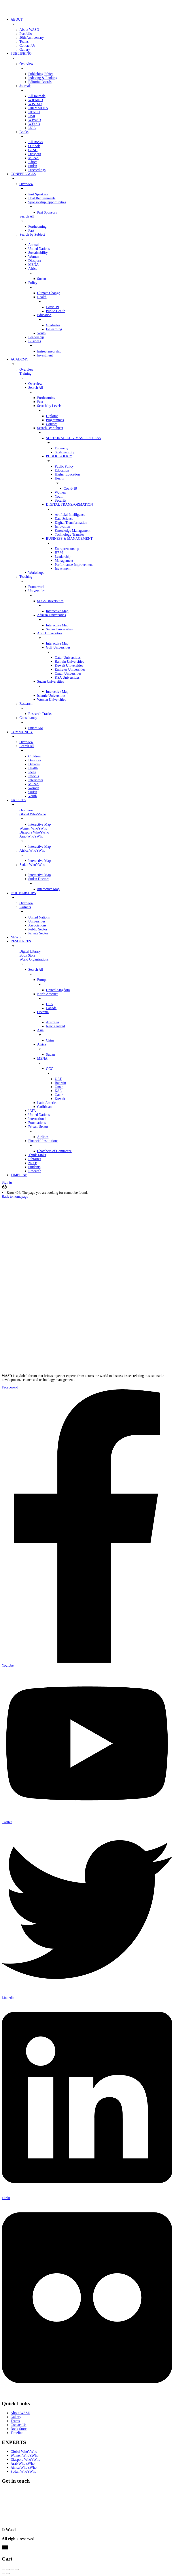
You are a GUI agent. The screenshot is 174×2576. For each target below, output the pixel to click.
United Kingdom (58, 990)
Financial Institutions (43, 1141)
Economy (61, 448)
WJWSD (34, 120)
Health (42, 297)
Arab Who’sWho (31, 836)
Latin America (47, 1103)
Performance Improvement (74, 564)
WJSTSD (35, 104)
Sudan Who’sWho (32, 864)
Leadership (36, 337)
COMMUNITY (22, 732)
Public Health (55, 311)
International (37, 1119)
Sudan (32, 166)
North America (47, 994)
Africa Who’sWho (32, 850)
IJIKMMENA (38, 108)
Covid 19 (52, 307)
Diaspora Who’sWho (34, 832)
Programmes (55, 420)
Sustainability (38, 252)
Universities (36, 591)
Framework (36, 587)
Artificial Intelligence (70, 514)
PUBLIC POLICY (59, 456)
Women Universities (51, 699)
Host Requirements (41, 198)
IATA (32, 1111)
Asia (40, 1030)
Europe (42, 980)
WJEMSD (35, 100)
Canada (51, 1008)
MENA (33, 158)
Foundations (37, 1122)
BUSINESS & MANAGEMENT (69, 538)
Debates (34, 764)
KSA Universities (67, 677)
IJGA (32, 128)
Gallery (24, 49)
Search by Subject (32, 234)
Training (25, 373)
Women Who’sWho (33, 828)
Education (44, 315)
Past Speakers (38, 194)
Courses (51, 424)
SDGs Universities (50, 601)
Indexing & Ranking (42, 78)
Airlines (43, 1137)
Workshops (36, 572)
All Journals (36, 96)
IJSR (31, 116)
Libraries (34, 1159)
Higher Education (67, 474)
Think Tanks (37, 1155)
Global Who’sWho (32, 814)
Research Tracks (39, 714)
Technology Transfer (69, 534)
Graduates (53, 325)
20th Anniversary (31, 37)
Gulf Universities (58, 647)
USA (49, 1004)
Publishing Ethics (40, 74)
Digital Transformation (71, 522)
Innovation (62, 526)
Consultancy (28, 718)
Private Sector (38, 933)
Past (31, 230)
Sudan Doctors (38, 879)
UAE (58, 1079)
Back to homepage (15, 1196)
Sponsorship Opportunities (47, 202)
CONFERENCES (23, 174)
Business (34, 341)
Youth (41, 333)
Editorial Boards (39, 82)
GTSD (33, 150)
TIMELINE (19, 1175)
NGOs (32, 1163)
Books (23, 132)
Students (34, 1167)
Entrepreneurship (49, 351)
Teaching (25, 576)
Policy (32, 283)
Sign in (7, 1182)
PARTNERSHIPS (23, 893)
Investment (45, 355)
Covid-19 (70, 488)
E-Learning (54, 329)
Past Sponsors (47, 212)
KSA (58, 1091)
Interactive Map (57, 611)
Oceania (43, 1012)
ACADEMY (19, 359)
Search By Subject (50, 428)
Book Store (27, 955)
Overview (26, 63)
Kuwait (60, 1099)
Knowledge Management (72, 530)
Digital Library (30, 951)
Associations (37, 925)
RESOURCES (21, 941)
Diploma (52, 416)
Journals (25, 86)
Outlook (34, 146)
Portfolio (25, 33)
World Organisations (34, 959)
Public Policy (64, 466)
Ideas (32, 772)
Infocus (33, 776)
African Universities (51, 615)
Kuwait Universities (69, 665)
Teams (24, 41)
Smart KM (35, 728)
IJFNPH (34, 112)
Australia (52, 1022)
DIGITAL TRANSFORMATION (69, 504)
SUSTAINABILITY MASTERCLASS (73, 438)
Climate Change (48, 293)
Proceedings (36, 170)
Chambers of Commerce (54, 1151)
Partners (25, 907)
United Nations (39, 248)
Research (25, 703)
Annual (33, 244)
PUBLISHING (21, 53)
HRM (59, 552)
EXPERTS (18, 800)
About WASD (29, 29)
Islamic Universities (51, 695)
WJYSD (34, 124)
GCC (49, 1068)
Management (64, 560)
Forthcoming (37, 226)
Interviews (35, 780)
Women (33, 256)
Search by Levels (49, 406)
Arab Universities (49, 633)
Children (34, 756)
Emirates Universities (70, 669)
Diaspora (34, 154)
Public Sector (37, 929)
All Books (35, 142)
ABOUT (17, 19)
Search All (26, 216)
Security (60, 500)
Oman (59, 1087)
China (50, 1040)
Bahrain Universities (69, 661)
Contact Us (27, 45)
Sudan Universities (59, 629)
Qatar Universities (68, 657)
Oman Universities (68, 673)
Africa (32, 162)
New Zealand (55, 1026)
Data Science (64, 518)
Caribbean (44, 1107)
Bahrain (60, 1083)
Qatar (59, 1095)
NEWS (16, 937)
